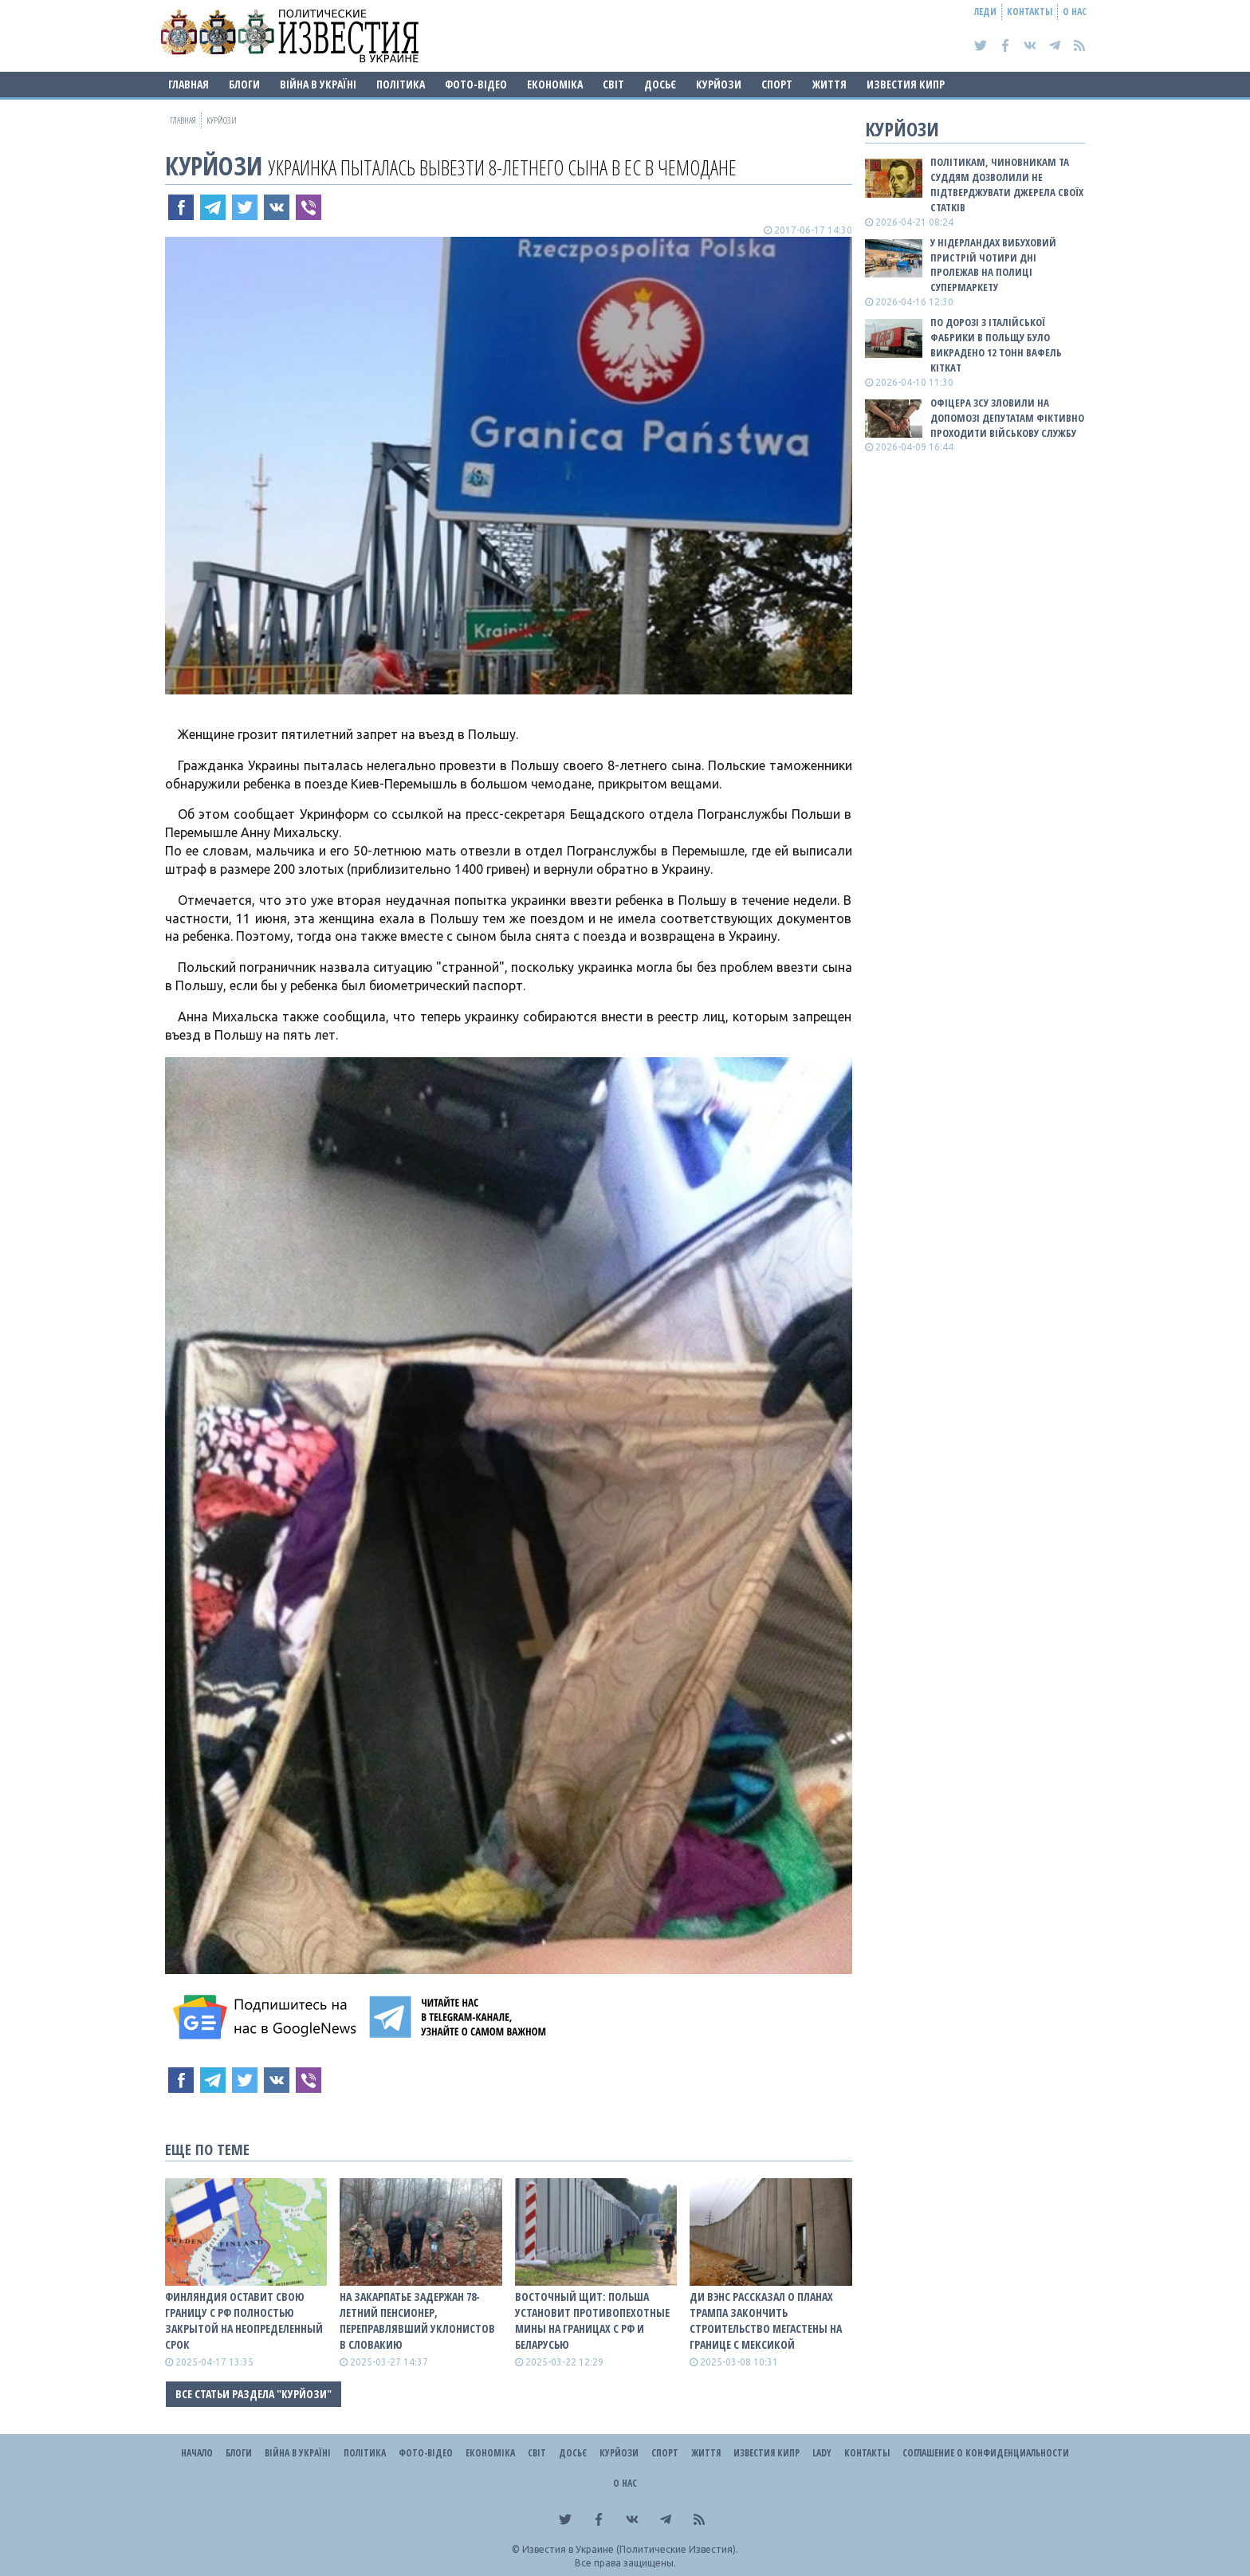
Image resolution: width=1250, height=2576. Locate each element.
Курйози (718, 84)
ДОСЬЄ (660, 84)
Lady (821, 2453)
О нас (1075, 11)
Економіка (555, 84)
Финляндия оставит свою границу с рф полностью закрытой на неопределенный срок (244, 2320)
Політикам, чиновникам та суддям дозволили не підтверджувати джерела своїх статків (1006, 184)
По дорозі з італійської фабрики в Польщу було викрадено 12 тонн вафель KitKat (996, 345)
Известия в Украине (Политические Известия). (630, 2549)
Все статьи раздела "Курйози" (253, 2393)
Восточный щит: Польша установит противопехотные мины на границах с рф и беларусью (592, 2320)
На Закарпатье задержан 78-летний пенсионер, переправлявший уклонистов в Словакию (417, 2320)
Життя (829, 84)
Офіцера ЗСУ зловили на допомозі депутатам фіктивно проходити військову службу (1007, 417)
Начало (197, 2453)
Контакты (1029, 11)
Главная (188, 84)
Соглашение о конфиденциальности (985, 2453)
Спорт (776, 84)
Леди (985, 11)
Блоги (244, 84)
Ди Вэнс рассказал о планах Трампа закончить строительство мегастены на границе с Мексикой (766, 2320)
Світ (613, 84)
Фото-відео (476, 84)
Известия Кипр (906, 84)
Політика (400, 84)
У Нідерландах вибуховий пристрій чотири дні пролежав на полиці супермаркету (993, 265)
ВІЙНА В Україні (318, 84)
